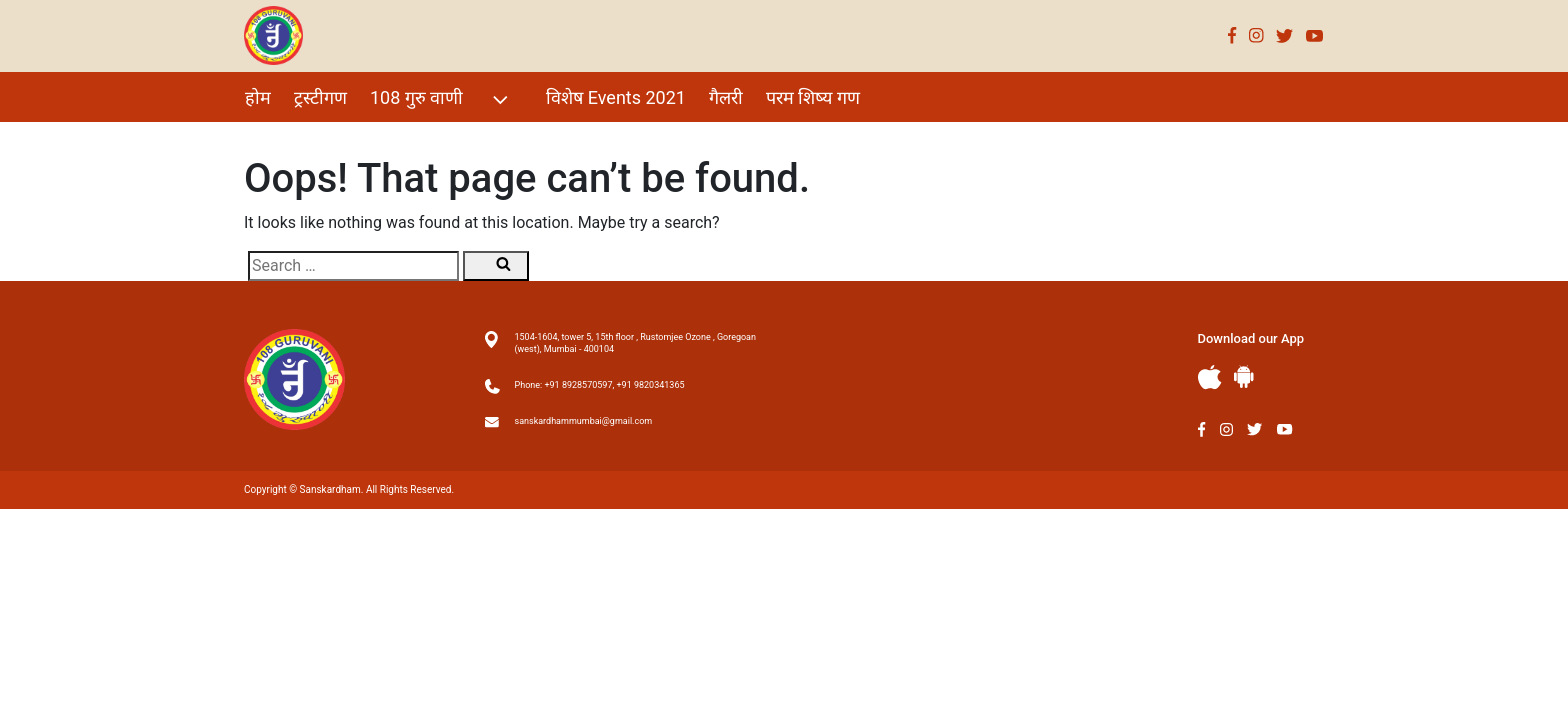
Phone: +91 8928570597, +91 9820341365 (600, 385)
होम (258, 97)
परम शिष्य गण (813, 97)
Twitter (1285, 35)
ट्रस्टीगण (320, 97)
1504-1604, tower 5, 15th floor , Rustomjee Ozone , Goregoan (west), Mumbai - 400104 (635, 343)
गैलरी (726, 97)
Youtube (1315, 35)
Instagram (1256, 35)
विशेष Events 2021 (616, 97)
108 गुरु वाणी (441, 99)
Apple (1210, 377)
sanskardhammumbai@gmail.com (584, 421)
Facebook (1232, 35)
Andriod (1244, 376)
